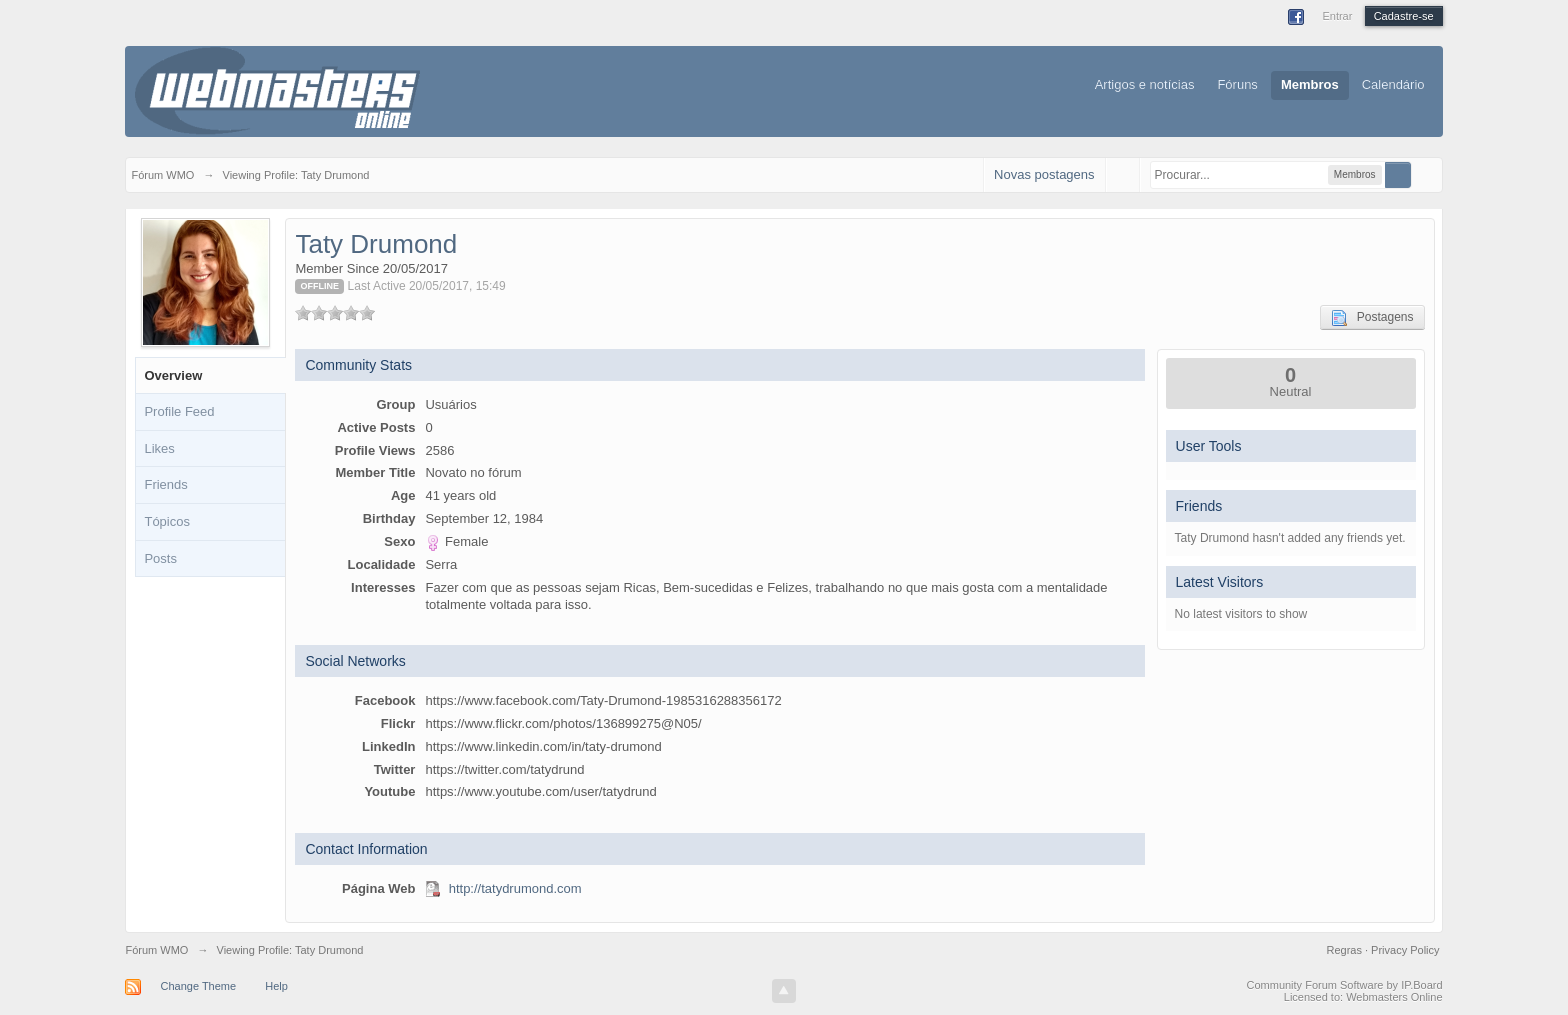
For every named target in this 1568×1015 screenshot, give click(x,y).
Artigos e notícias (1145, 84)
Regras (1345, 950)
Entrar (1337, 16)
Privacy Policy (1405, 950)
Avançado (1424, 174)
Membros (1310, 84)
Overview (173, 375)
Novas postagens (1044, 174)
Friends (165, 484)
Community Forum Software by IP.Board (1345, 985)
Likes (159, 448)
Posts (160, 558)
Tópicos (167, 521)
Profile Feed (179, 411)
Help (276, 986)
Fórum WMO (156, 950)
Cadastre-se (1404, 16)
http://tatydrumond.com (515, 888)
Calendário (1393, 84)
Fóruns (1237, 84)
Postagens (1372, 318)
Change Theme (199, 986)
